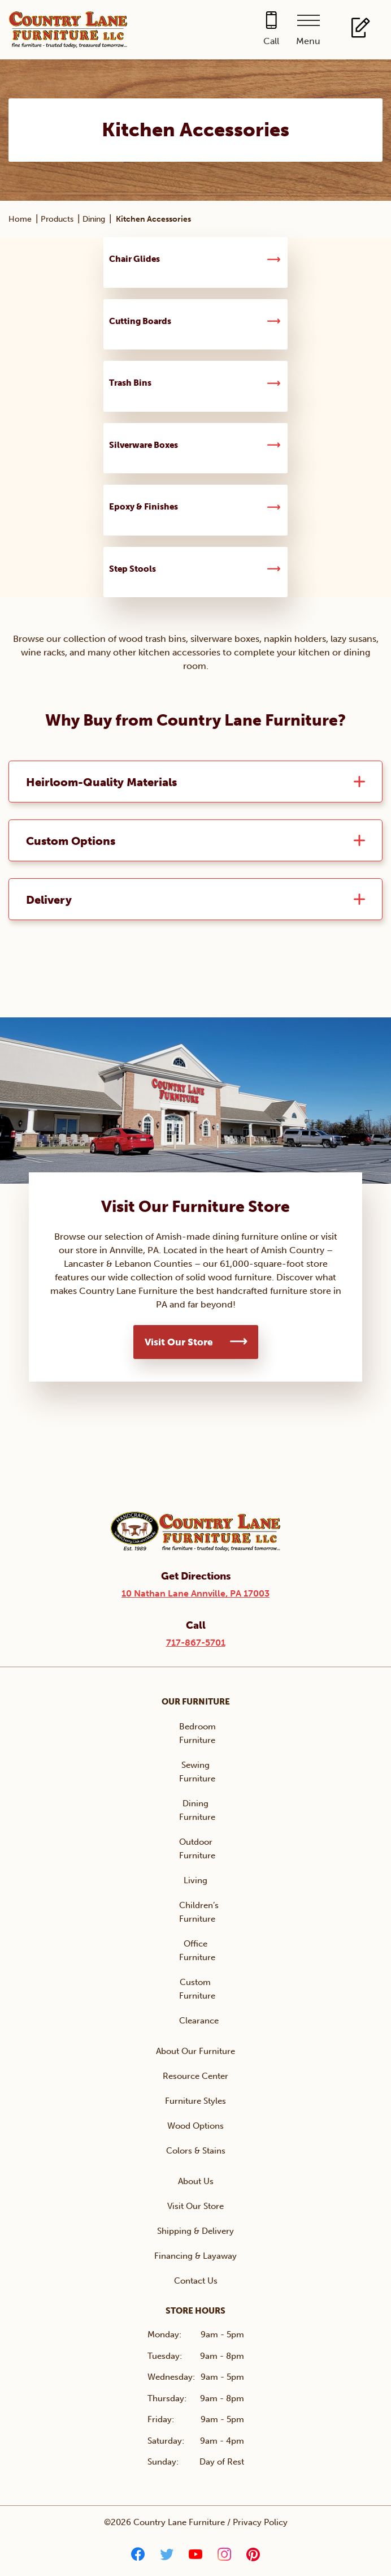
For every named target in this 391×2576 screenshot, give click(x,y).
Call (271, 41)
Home (20, 219)
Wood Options (195, 2126)
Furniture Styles (195, 2101)
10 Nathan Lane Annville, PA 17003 (195, 1593)
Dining (93, 219)
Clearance (199, 2021)
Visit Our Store (179, 1342)
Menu (308, 41)
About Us (196, 2181)
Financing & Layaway (195, 2256)
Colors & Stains (195, 2151)
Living (195, 1880)
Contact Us (196, 2281)
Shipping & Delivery (195, 2231)
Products (57, 219)
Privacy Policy (260, 2522)
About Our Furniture (195, 2051)
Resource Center (195, 2076)
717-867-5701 (195, 1642)
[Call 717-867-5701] (271, 29)
